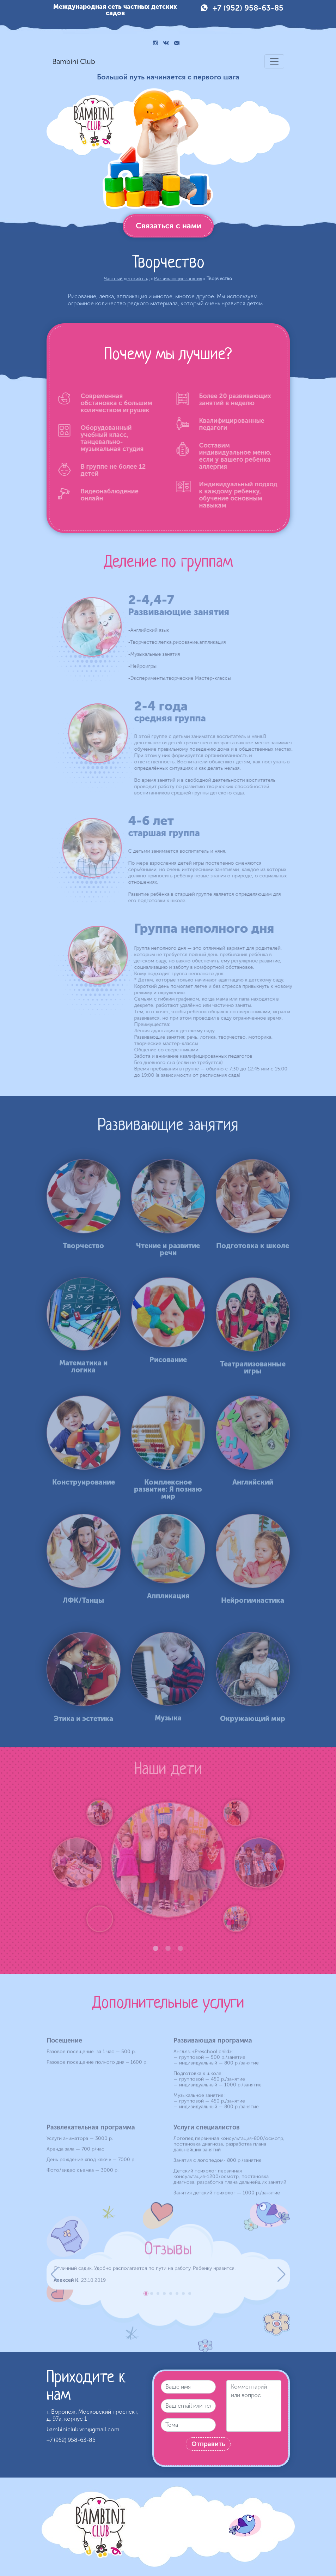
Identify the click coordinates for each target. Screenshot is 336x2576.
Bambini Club (73, 61)
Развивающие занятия (178, 278)
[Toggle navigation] (274, 61)
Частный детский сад (126, 278)
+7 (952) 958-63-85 (248, 8)
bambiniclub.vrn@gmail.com (83, 2429)
